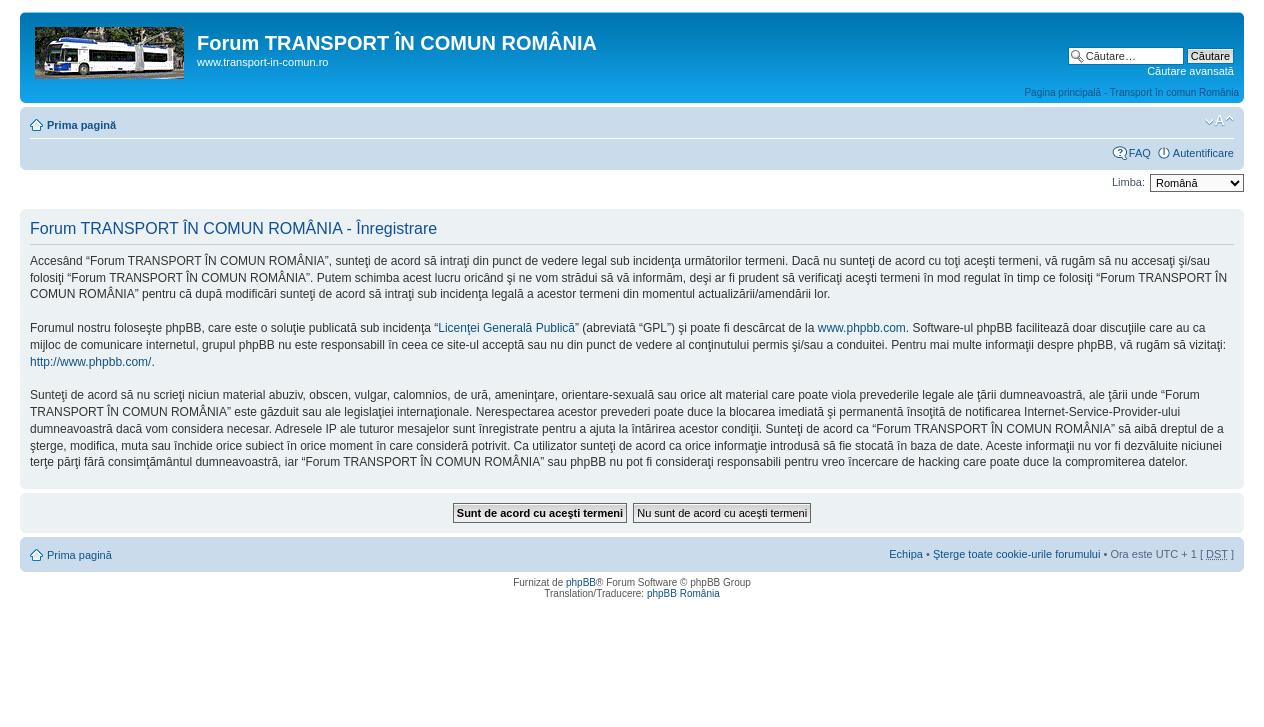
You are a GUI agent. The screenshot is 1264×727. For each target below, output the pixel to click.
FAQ (1140, 153)
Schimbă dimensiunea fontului (1219, 121)
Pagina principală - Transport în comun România (1131, 92)
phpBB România (683, 593)
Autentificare (1203, 153)
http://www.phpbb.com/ (90, 362)
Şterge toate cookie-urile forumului (1017, 554)
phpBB (581, 582)
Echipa (906, 554)
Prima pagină (81, 125)
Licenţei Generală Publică (506, 328)
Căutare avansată (1190, 71)
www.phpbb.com (862, 328)
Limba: (1128, 182)
